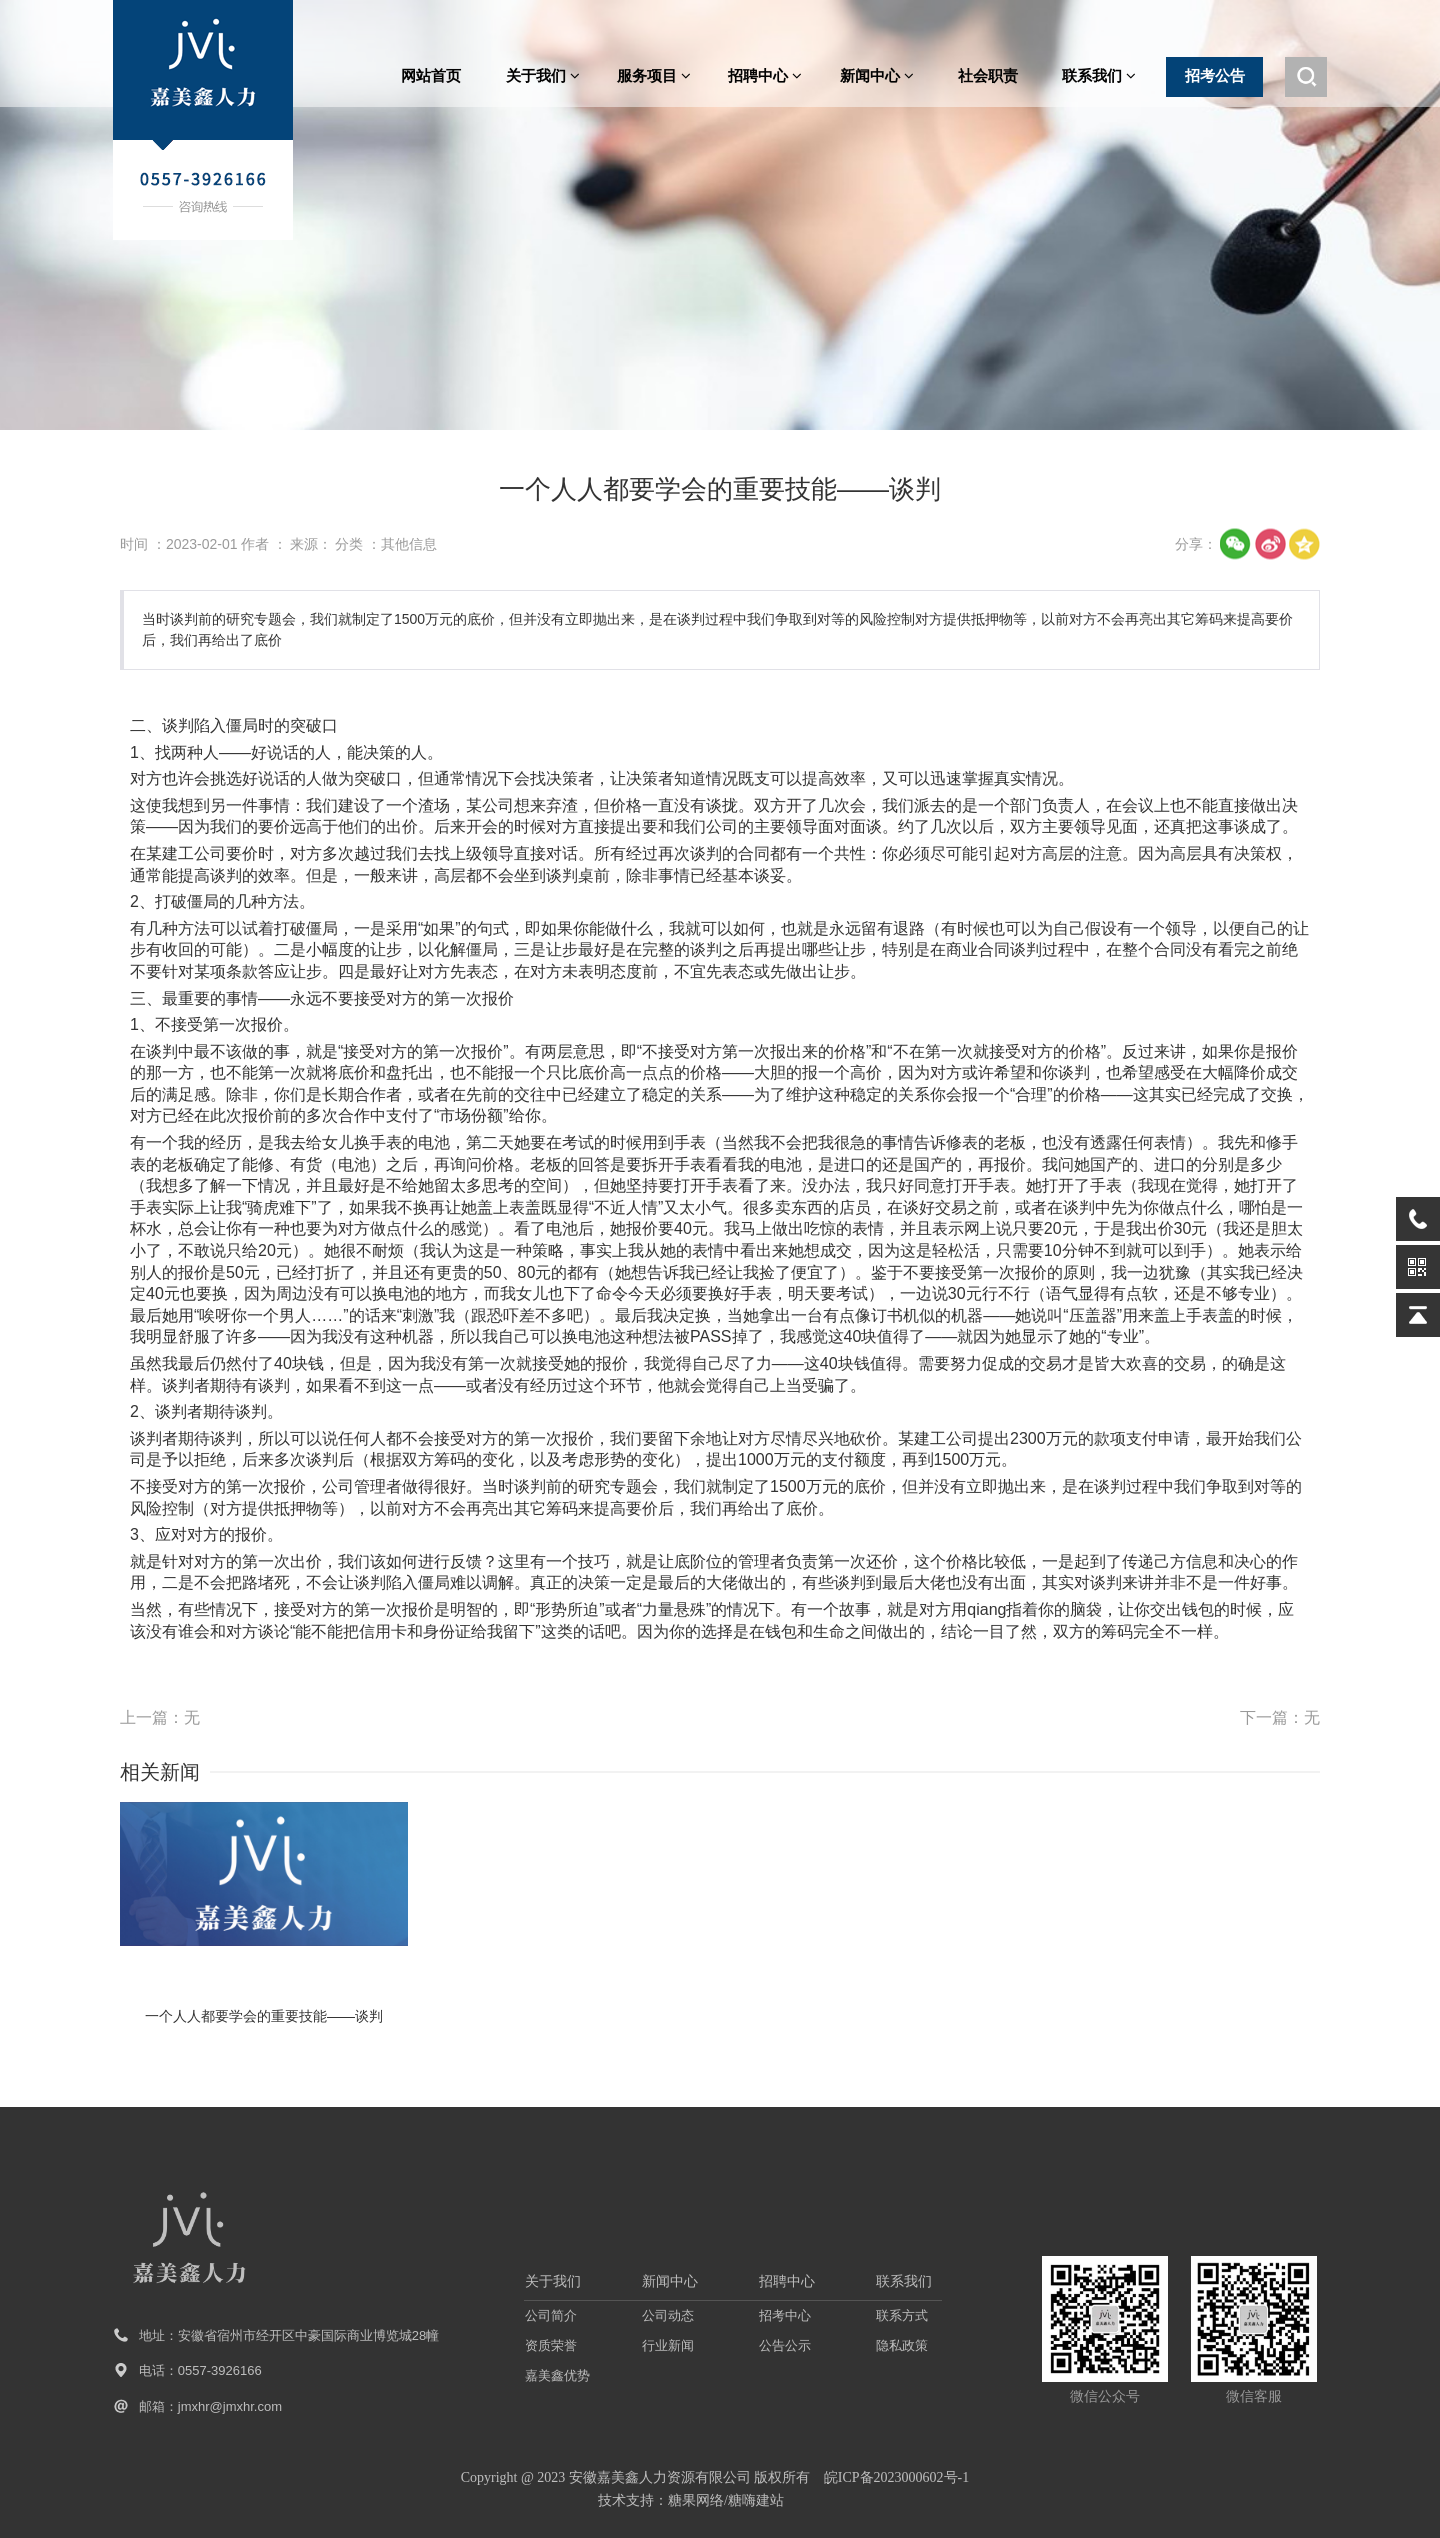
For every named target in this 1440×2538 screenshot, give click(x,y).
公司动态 (668, 2315)
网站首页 (431, 75)
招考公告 (1215, 76)
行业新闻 (668, 2345)
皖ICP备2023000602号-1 (896, 2477)
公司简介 (551, 2315)
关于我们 (543, 75)
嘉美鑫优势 (557, 2375)
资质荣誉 (551, 2345)
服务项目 (654, 75)
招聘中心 (765, 75)
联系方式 (902, 2315)
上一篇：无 (160, 1717)
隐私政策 (902, 2345)
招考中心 (785, 2315)
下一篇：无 (1280, 1717)
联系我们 (1099, 75)
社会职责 (988, 75)
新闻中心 (877, 75)
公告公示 (785, 2345)
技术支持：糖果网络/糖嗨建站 (691, 2500)
